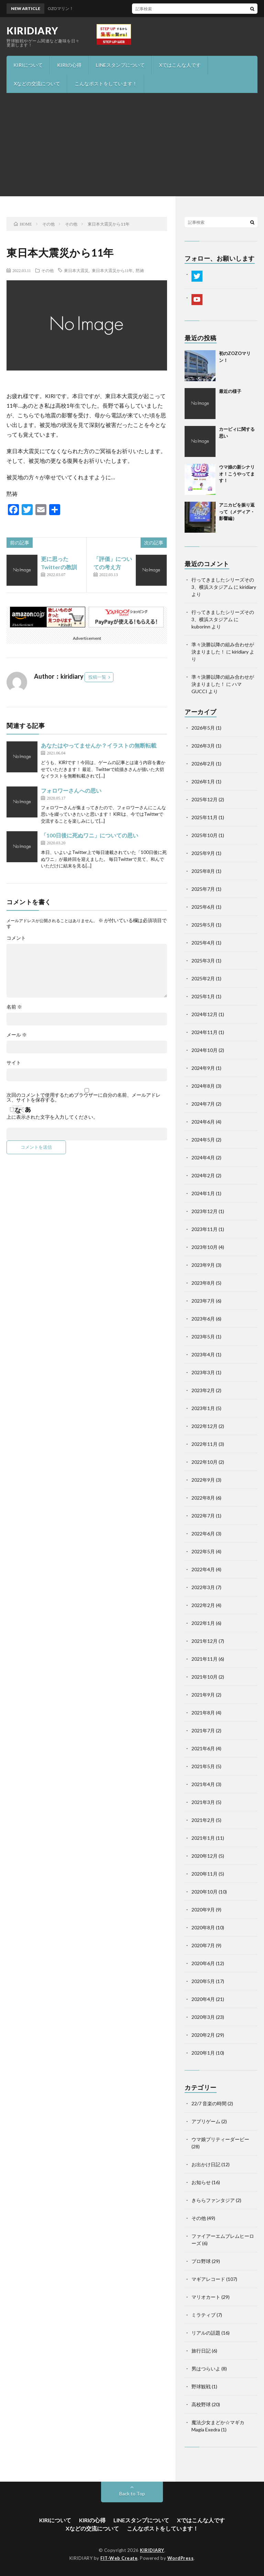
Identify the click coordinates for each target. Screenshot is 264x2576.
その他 (47, 270)
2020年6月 (203, 1963)
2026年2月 (203, 763)
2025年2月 (203, 978)
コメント (16, 938)
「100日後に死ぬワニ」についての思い (89, 835)
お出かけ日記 (205, 2164)
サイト (14, 1062)
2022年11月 (204, 1444)
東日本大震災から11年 (112, 270)
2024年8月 (203, 1086)
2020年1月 (203, 2053)
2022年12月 (204, 1426)
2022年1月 (203, 1623)
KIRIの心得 (69, 65)
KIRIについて (28, 65)
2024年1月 (203, 1193)
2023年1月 (203, 1408)
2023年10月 (204, 1247)
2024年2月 (203, 1175)
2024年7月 (203, 1104)
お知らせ (201, 2182)
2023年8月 (203, 1283)
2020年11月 (204, 1874)
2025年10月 (204, 835)
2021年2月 (203, 1820)
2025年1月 (203, 996)
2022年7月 (203, 1516)
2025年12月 (204, 799)
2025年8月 (203, 871)
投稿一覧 (97, 677)
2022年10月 (204, 1462)
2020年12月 (204, 1856)
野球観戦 (201, 2386)
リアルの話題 (205, 2333)
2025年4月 (203, 943)
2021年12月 (204, 1641)
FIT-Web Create (119, 2558)
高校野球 (201, 2404)
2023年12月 (204, 1211)
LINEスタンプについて (120, 65)
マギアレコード (208, 2279)
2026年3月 (203, 746)
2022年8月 (203, 1498)
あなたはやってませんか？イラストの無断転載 (98, 745)
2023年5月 (203, 1336)
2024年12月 (204, 1014)
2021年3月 (203, 1802)
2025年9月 (203, 853)
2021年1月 (203, 1838)
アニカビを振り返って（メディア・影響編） (237, 511)
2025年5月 (203, 925)
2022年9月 (203, 1480)
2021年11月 (204, 1659)
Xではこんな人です (180, 65)
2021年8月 (203, 1712)
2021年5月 (203, 1766)
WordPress (180, 2558)
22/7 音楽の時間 (209, 2103)
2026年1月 (203, 781)
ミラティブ (203, 2315)
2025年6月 (203, 907)
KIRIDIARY (32, 30)
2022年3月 (203, 1587)
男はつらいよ (205, 2368)
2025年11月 (204, 817)
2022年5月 (203, 1551)
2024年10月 (204, 1050)
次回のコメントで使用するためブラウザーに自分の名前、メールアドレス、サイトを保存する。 (84, 1097)
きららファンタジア (213, 2200)
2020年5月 (203, 1981)
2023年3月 (203, 1372)
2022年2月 (203, 1605)
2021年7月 (203, 1730)
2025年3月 (203, 960)
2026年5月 (203, 728)
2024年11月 (204, 1032)
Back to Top (132, 2493)
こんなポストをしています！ (106, 83)
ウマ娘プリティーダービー (220, 2139)
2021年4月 (203, 1784)
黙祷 (140, 270)
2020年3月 (203, 2017)
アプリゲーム (205, 2121)
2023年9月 (203, 1265)
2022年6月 (203, 1533)
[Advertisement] (132, 144)
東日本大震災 (76, 270)
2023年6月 (203, 1319)
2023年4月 (203, 1354)
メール (17, 1034)
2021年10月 (204, 1677)
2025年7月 (203, 889)
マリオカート (205, 2297)
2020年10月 (204, 1892)
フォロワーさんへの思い (71, 790)
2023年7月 (203, 1301)
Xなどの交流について (37, 83)
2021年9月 (203, 1695)
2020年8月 (203, 1927)
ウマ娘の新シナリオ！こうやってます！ (237, 473)
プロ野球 (201, 2261)
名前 (14, 1006)
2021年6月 (203, 1748)
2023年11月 (204, 1229)
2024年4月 (203, 1157)
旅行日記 (201, 2351)
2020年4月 (203, 1999)
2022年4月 (203, 1569)
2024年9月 (203, 1068)
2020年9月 (203, 1909)
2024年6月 (203, 1122)
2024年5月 (203, 1140)
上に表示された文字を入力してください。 (52, 1117)
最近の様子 (230, 391)
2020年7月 (203, 1945)
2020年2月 (203, 2035)
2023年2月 (203, 1390)
